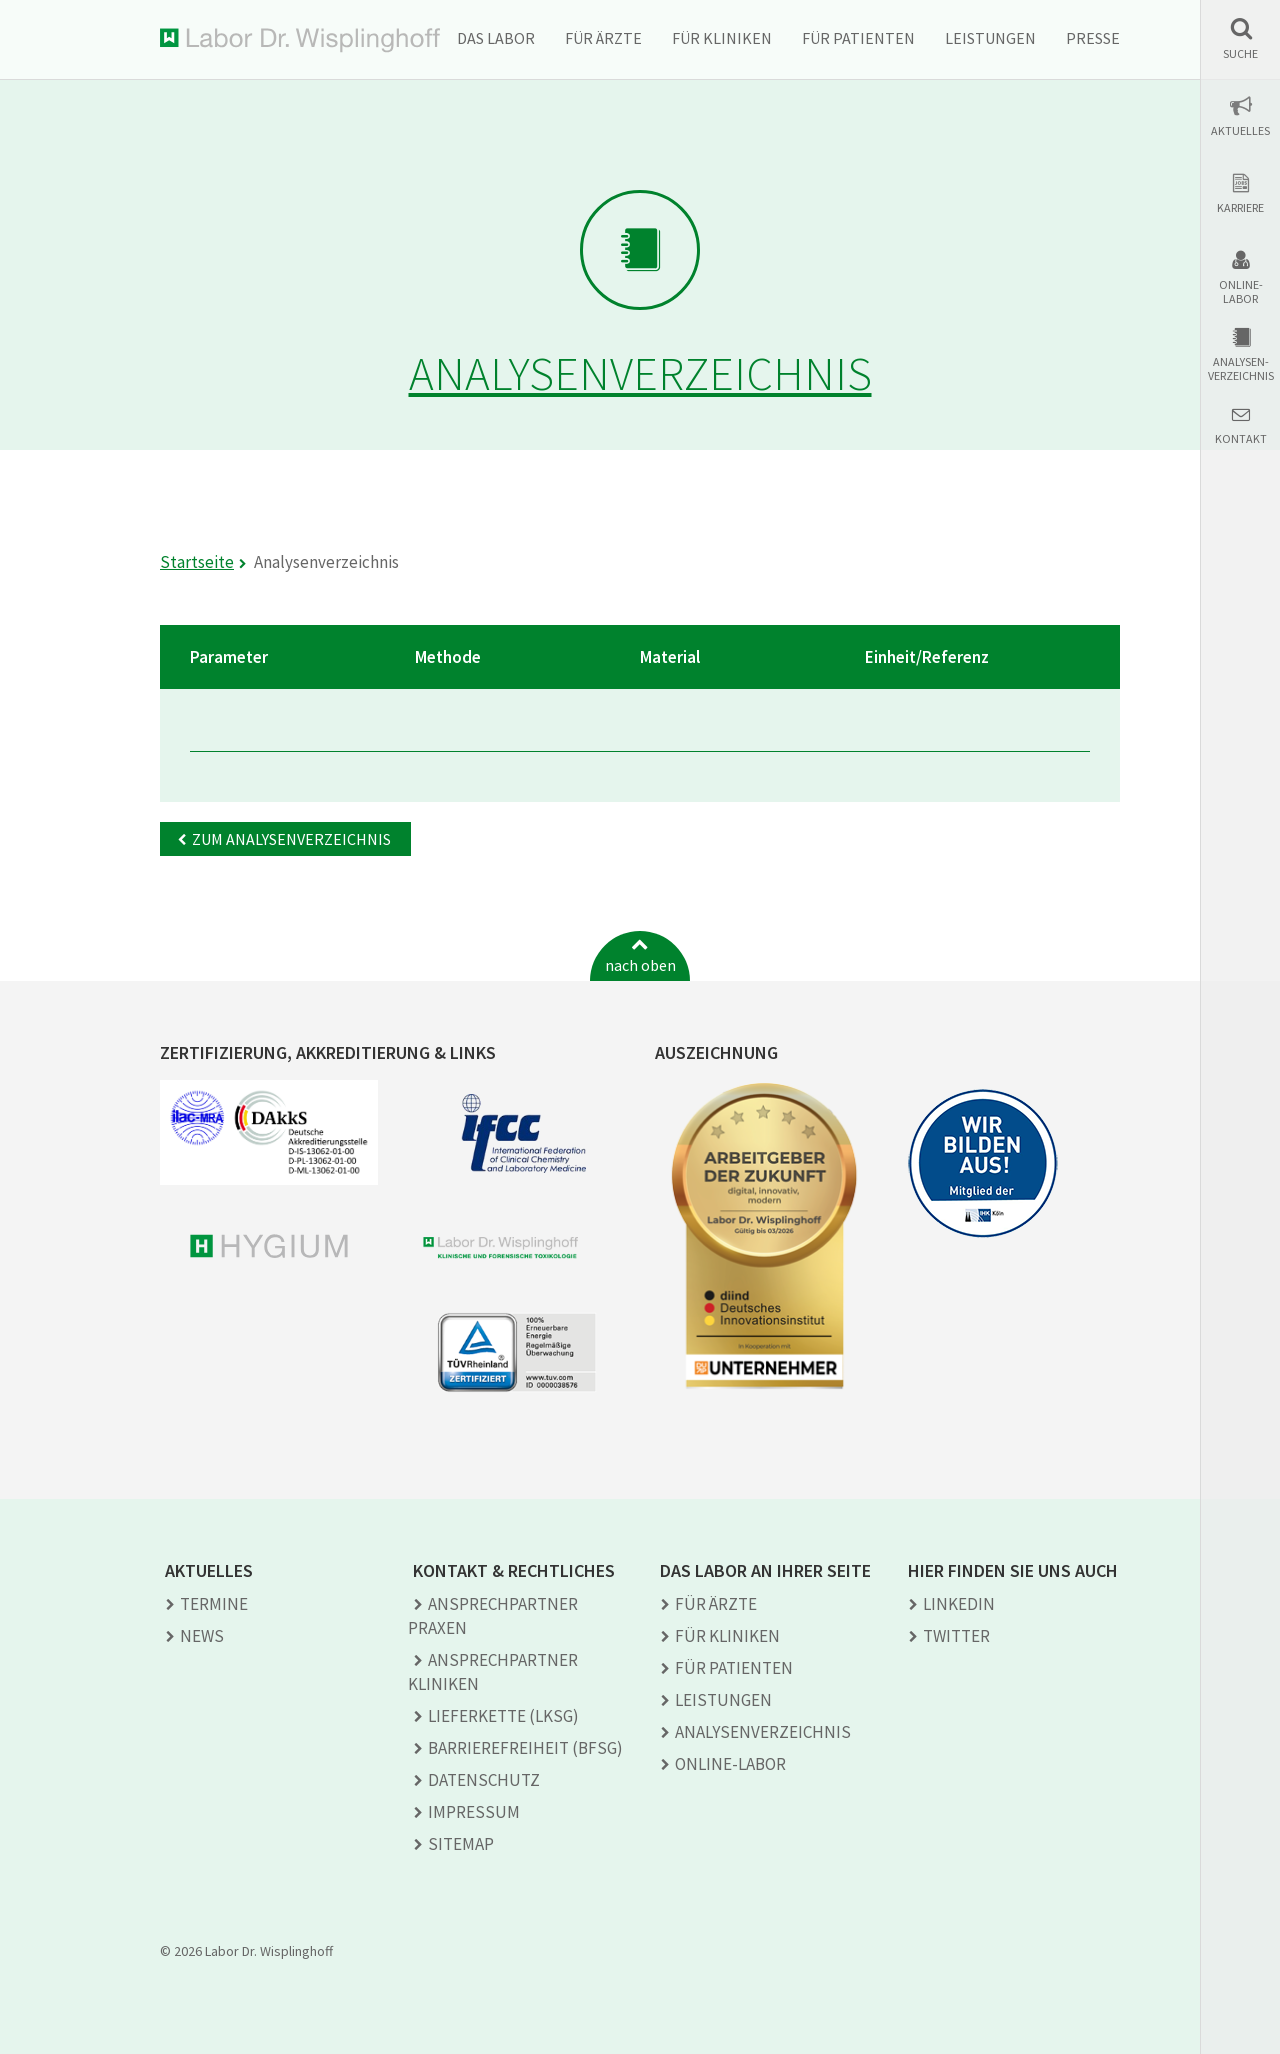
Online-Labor (1241, 292)
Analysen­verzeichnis (763, 1732)
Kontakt (1241, 439)
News (202, 1636)
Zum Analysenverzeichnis (291, 839)
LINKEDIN (959, 1604)
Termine (214, 1604)
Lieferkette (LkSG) (503, 1716)
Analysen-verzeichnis (1241, 369)
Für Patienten (858, 38)
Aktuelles (1240, 131)
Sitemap (461, 1844)
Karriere (1240, 208)
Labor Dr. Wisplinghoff (300, 40)
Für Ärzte (603, 38)
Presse (1093, 38)
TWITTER (956, 1636)
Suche (1240, 54)
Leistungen (990, 38)
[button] (1240, 38)
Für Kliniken (722, 38)
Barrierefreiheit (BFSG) (525, 1748)
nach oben (640, 965)
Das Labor (496, 38)
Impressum (474, 1812)
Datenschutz (484, 1780)
